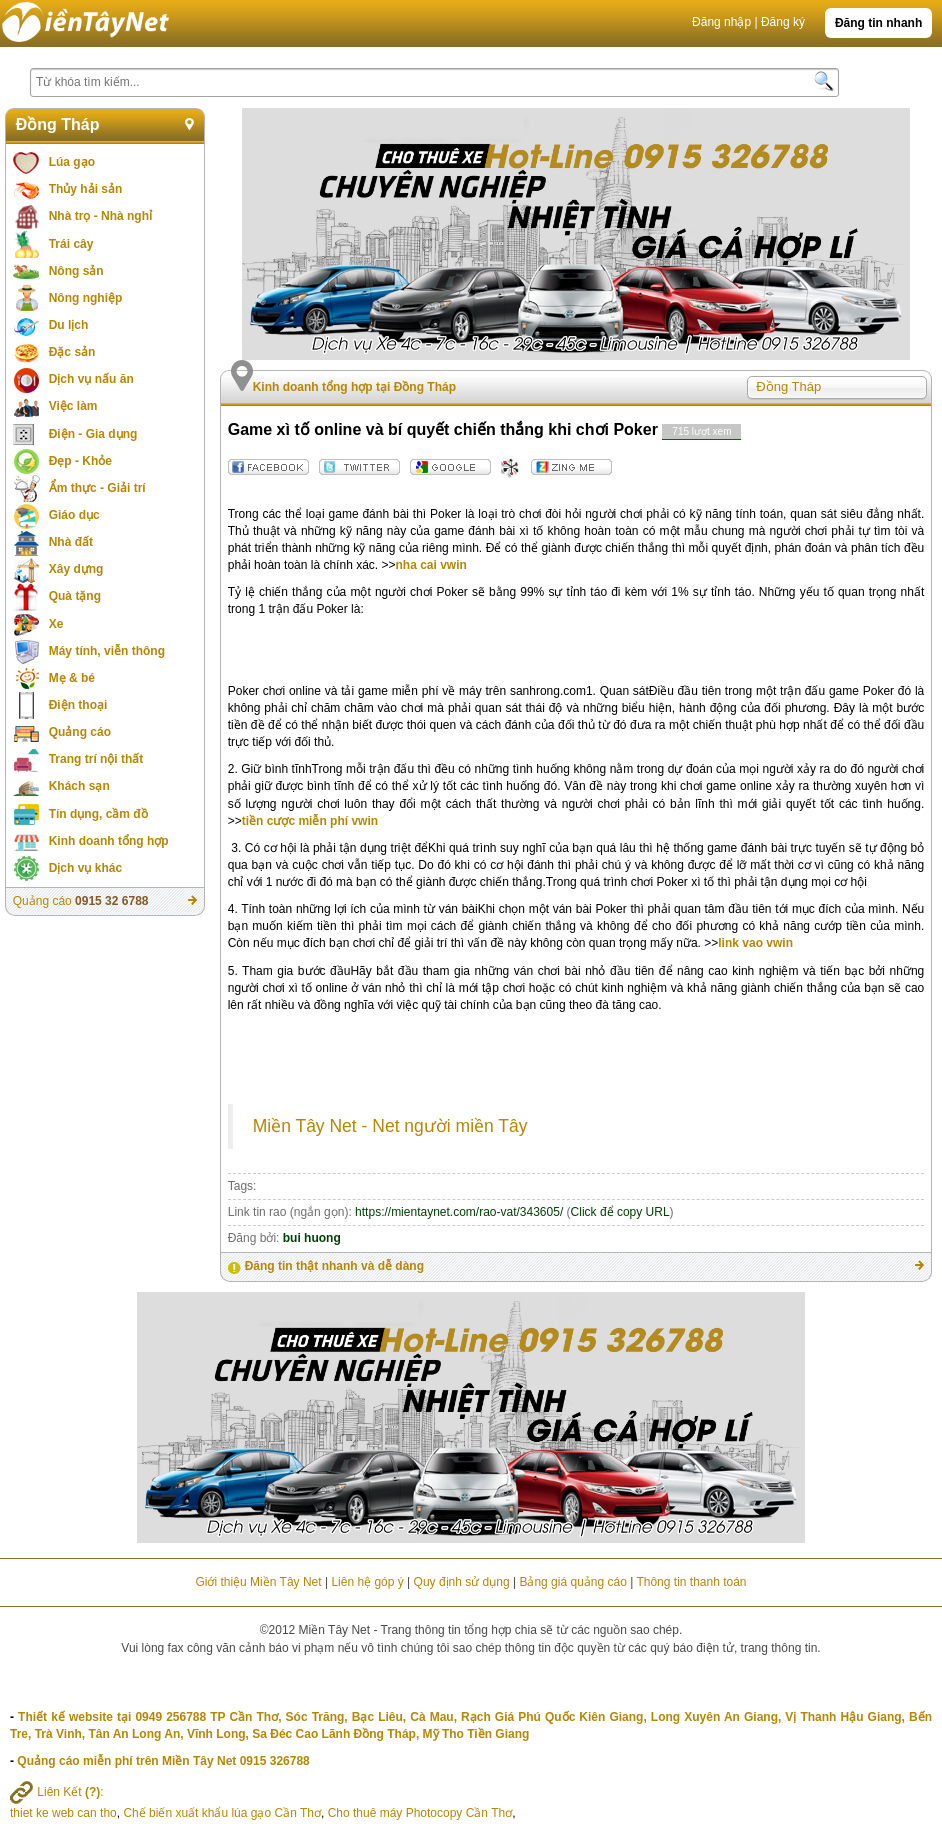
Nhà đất (71, 542)
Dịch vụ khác (85, 868)
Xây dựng (76, 569)
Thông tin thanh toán (691, 1582)
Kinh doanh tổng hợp (109, 841)
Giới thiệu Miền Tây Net (258, 1582)
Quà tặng (75, 596)
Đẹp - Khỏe (80, 461)
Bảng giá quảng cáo (572, 1582)
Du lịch (69, 325)
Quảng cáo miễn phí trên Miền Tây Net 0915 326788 (163, 1761)
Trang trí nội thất (96, 759)
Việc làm (73, 406)
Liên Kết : (57, 1792)
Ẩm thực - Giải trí (97, 488)
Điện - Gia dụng (93, 434)
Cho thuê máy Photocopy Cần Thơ (420, 1813)
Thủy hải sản (86, 189)
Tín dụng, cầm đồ (98, 814)
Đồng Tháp (58, 124)
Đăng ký (783, 22)
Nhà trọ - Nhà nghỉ (100, 216)
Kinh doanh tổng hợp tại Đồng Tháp (354, 387)
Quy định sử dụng (462, 1582)
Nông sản (76, 271)
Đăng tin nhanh (878, 23)
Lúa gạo (72, 162)
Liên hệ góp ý (367, 1582)
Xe (56, 624)
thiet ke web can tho (63, 1813)
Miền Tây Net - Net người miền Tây (390, 1126)
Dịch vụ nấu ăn (91, 379)
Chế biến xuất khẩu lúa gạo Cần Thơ (222, 1813)
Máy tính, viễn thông (107, 651)
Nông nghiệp (86, 298)
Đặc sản (72, 352)
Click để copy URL (620, 1212)
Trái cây (71, 244)
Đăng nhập (721, 22)
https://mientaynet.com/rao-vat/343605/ (459, 1212)
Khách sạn (79, 786)
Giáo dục (74, 515)
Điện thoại (78, 705)
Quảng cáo (80, 732)
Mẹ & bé (72, 678)
